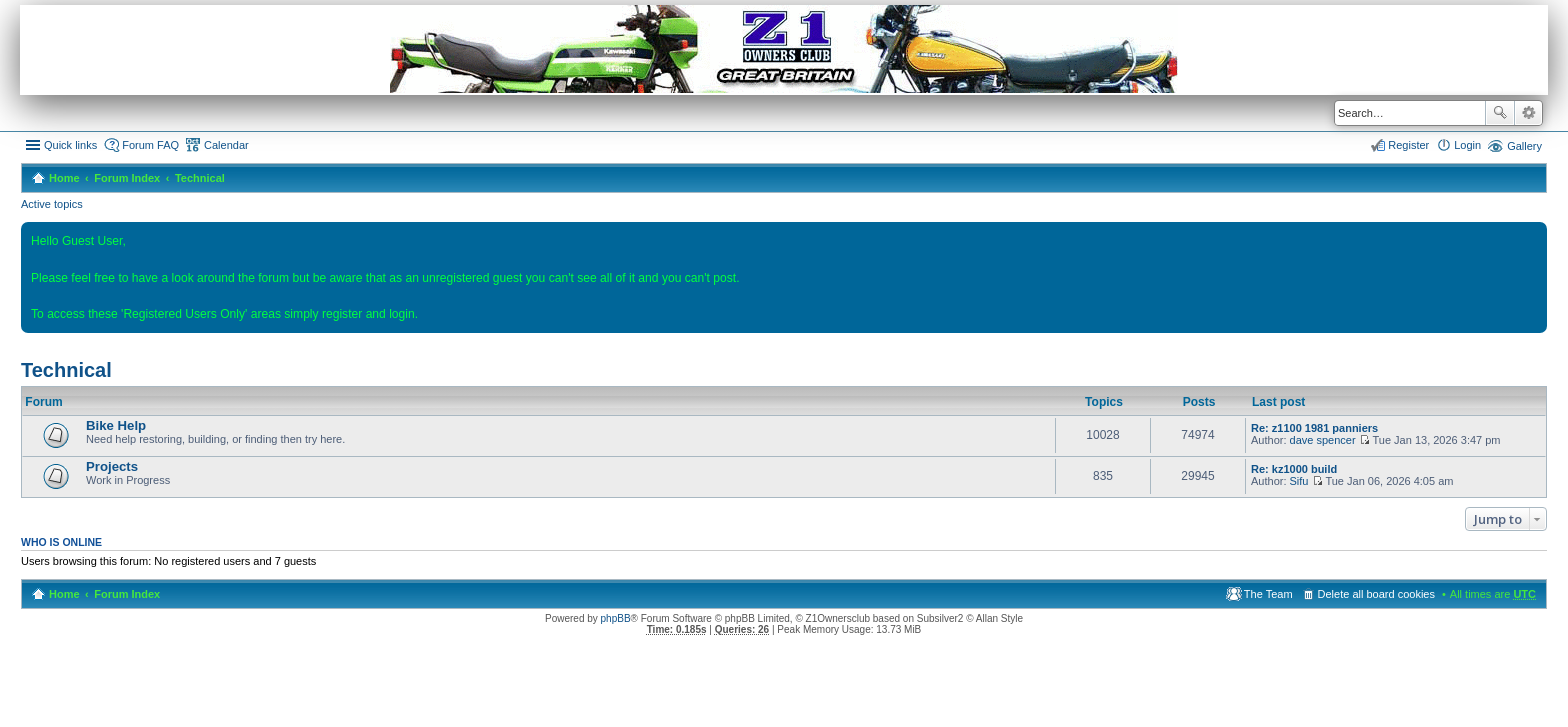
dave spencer (1323, 440)
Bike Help (116, 425)
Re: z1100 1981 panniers (1314, 428)
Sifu (1299, 481)
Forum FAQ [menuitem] (150, 145)
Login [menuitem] (1467, 145)
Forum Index (127, 178)
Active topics (52, 204)
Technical (200, 178)
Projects (112, 466)
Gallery (1524, 146)
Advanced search (1528, 113)
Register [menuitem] (1408, 145)
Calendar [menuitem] (226, 145)
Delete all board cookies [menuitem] (1376, 594)
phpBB (616, 618)
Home (64, 178)
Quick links (70, 145)
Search (1500, 113)
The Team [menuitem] (1268, 594)
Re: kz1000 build (1294, 469)
